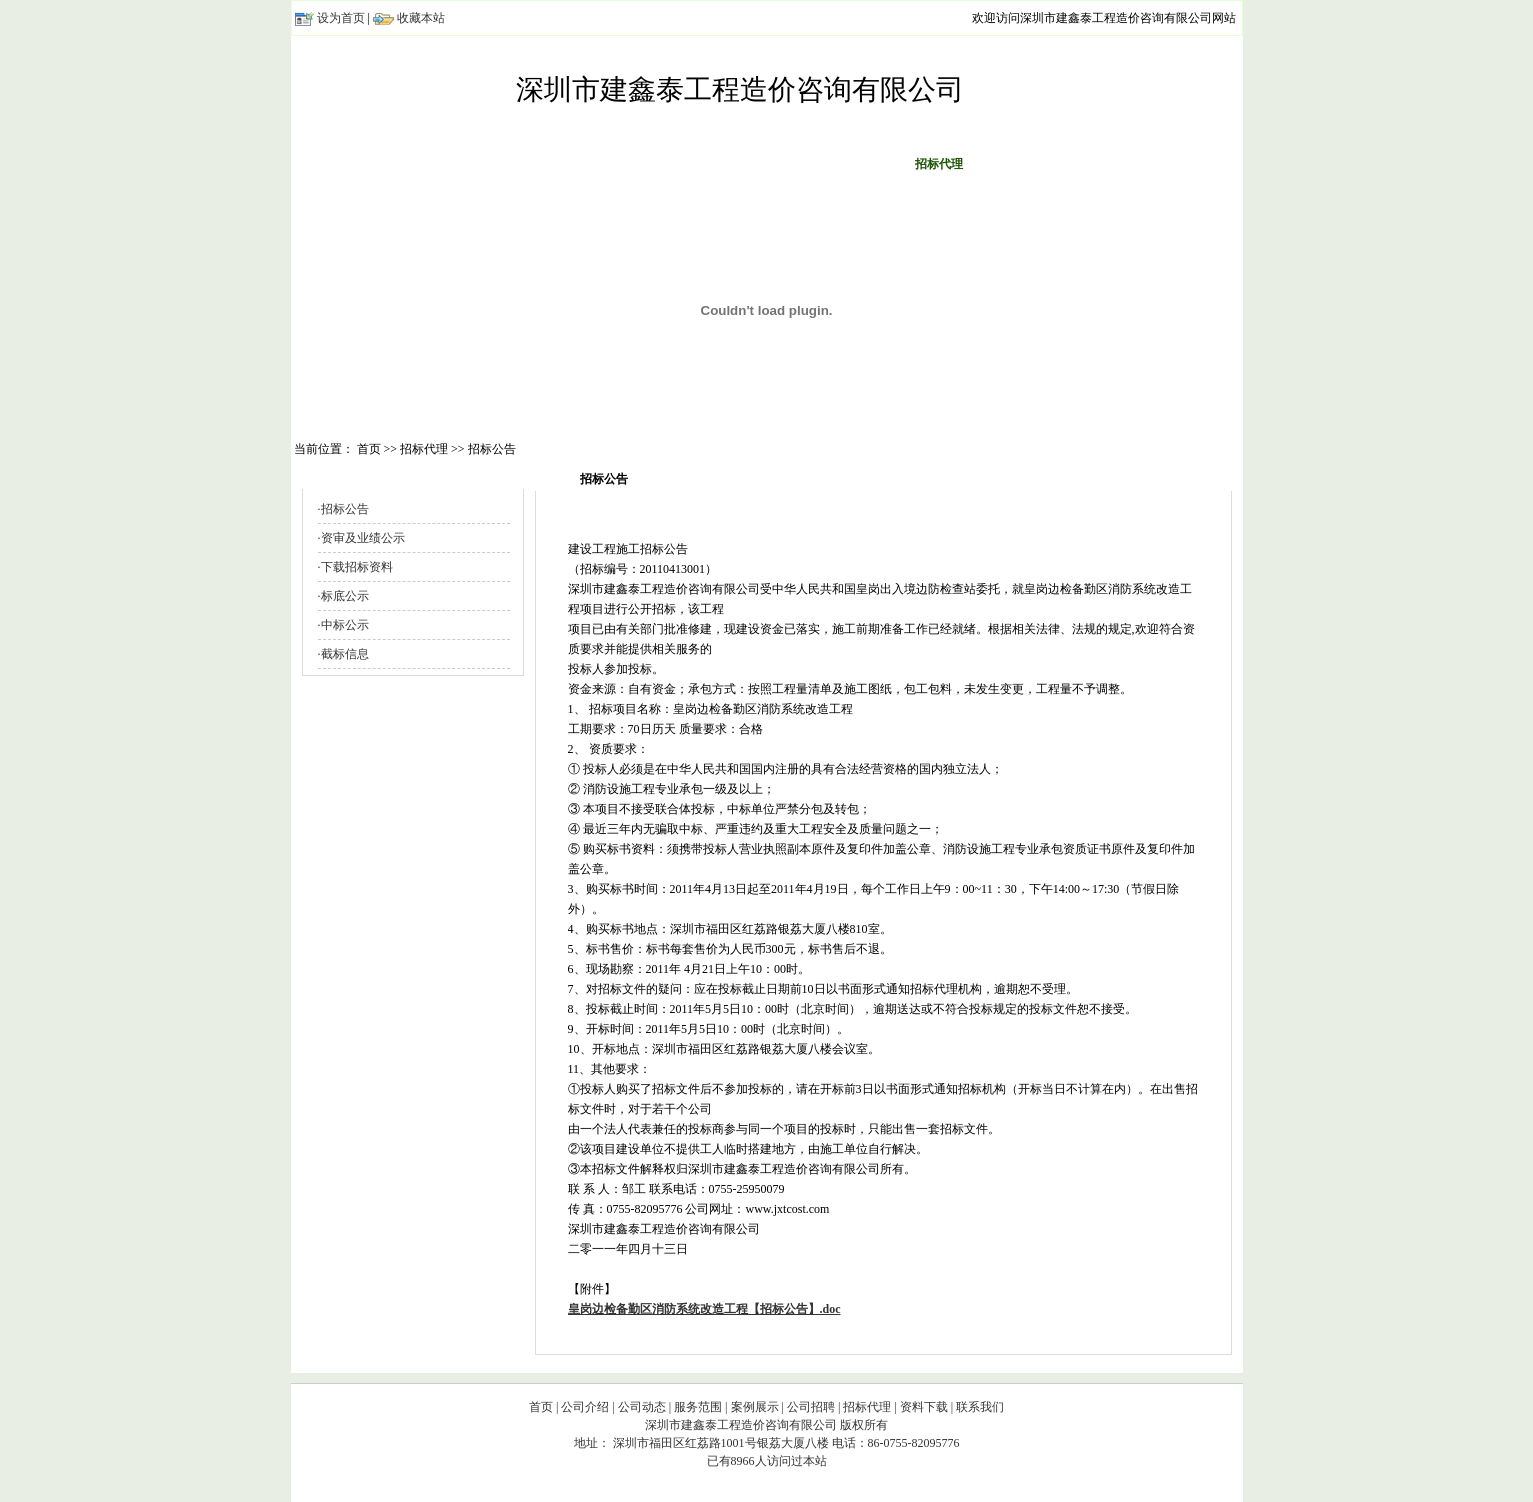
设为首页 (341, 18)
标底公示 (345, 596)
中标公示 (345, 625)
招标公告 (345, 509)
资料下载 (1025, 164)
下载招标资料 (357, 567)
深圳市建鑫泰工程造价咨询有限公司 (740, 89)
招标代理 (867, 1407)
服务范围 (681, 164)
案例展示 (767, 164)
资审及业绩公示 (363, 538)
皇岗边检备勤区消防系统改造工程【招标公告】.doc (704, 1309)
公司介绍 (509, 164)
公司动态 (595, 164)
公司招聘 (853, 164)
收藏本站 (421, 18)
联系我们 (1111, 164)
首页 (423, 164)
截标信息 (345, 654)
